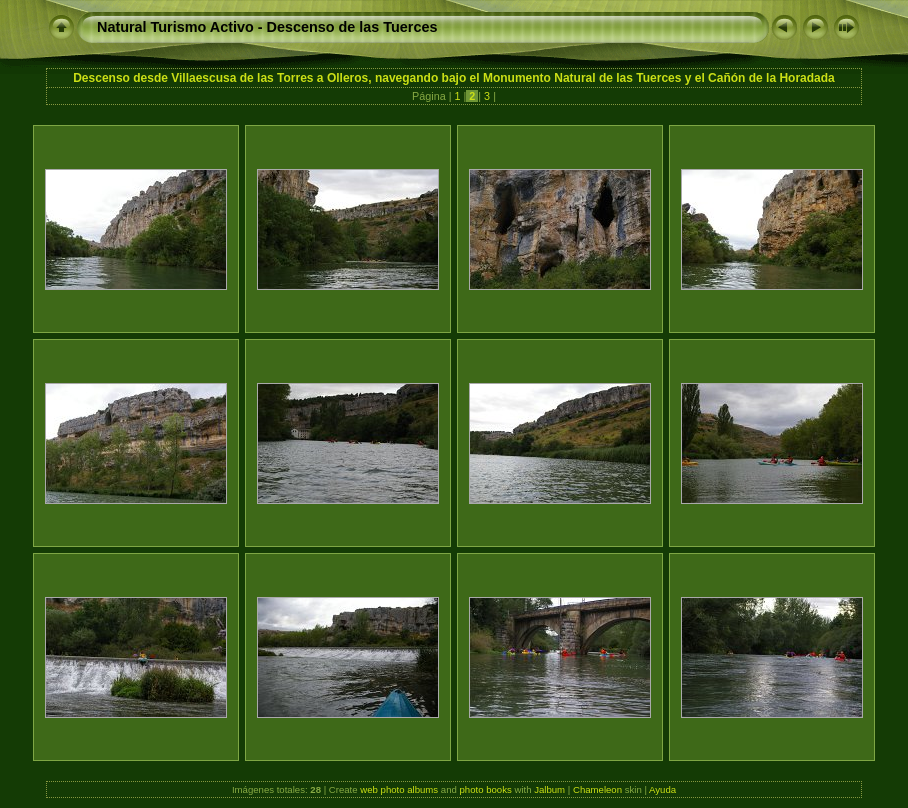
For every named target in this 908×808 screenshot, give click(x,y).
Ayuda (662, 789)
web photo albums (399, 789)
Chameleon (597, 789)
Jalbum (549, 789)
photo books (486, 789)
